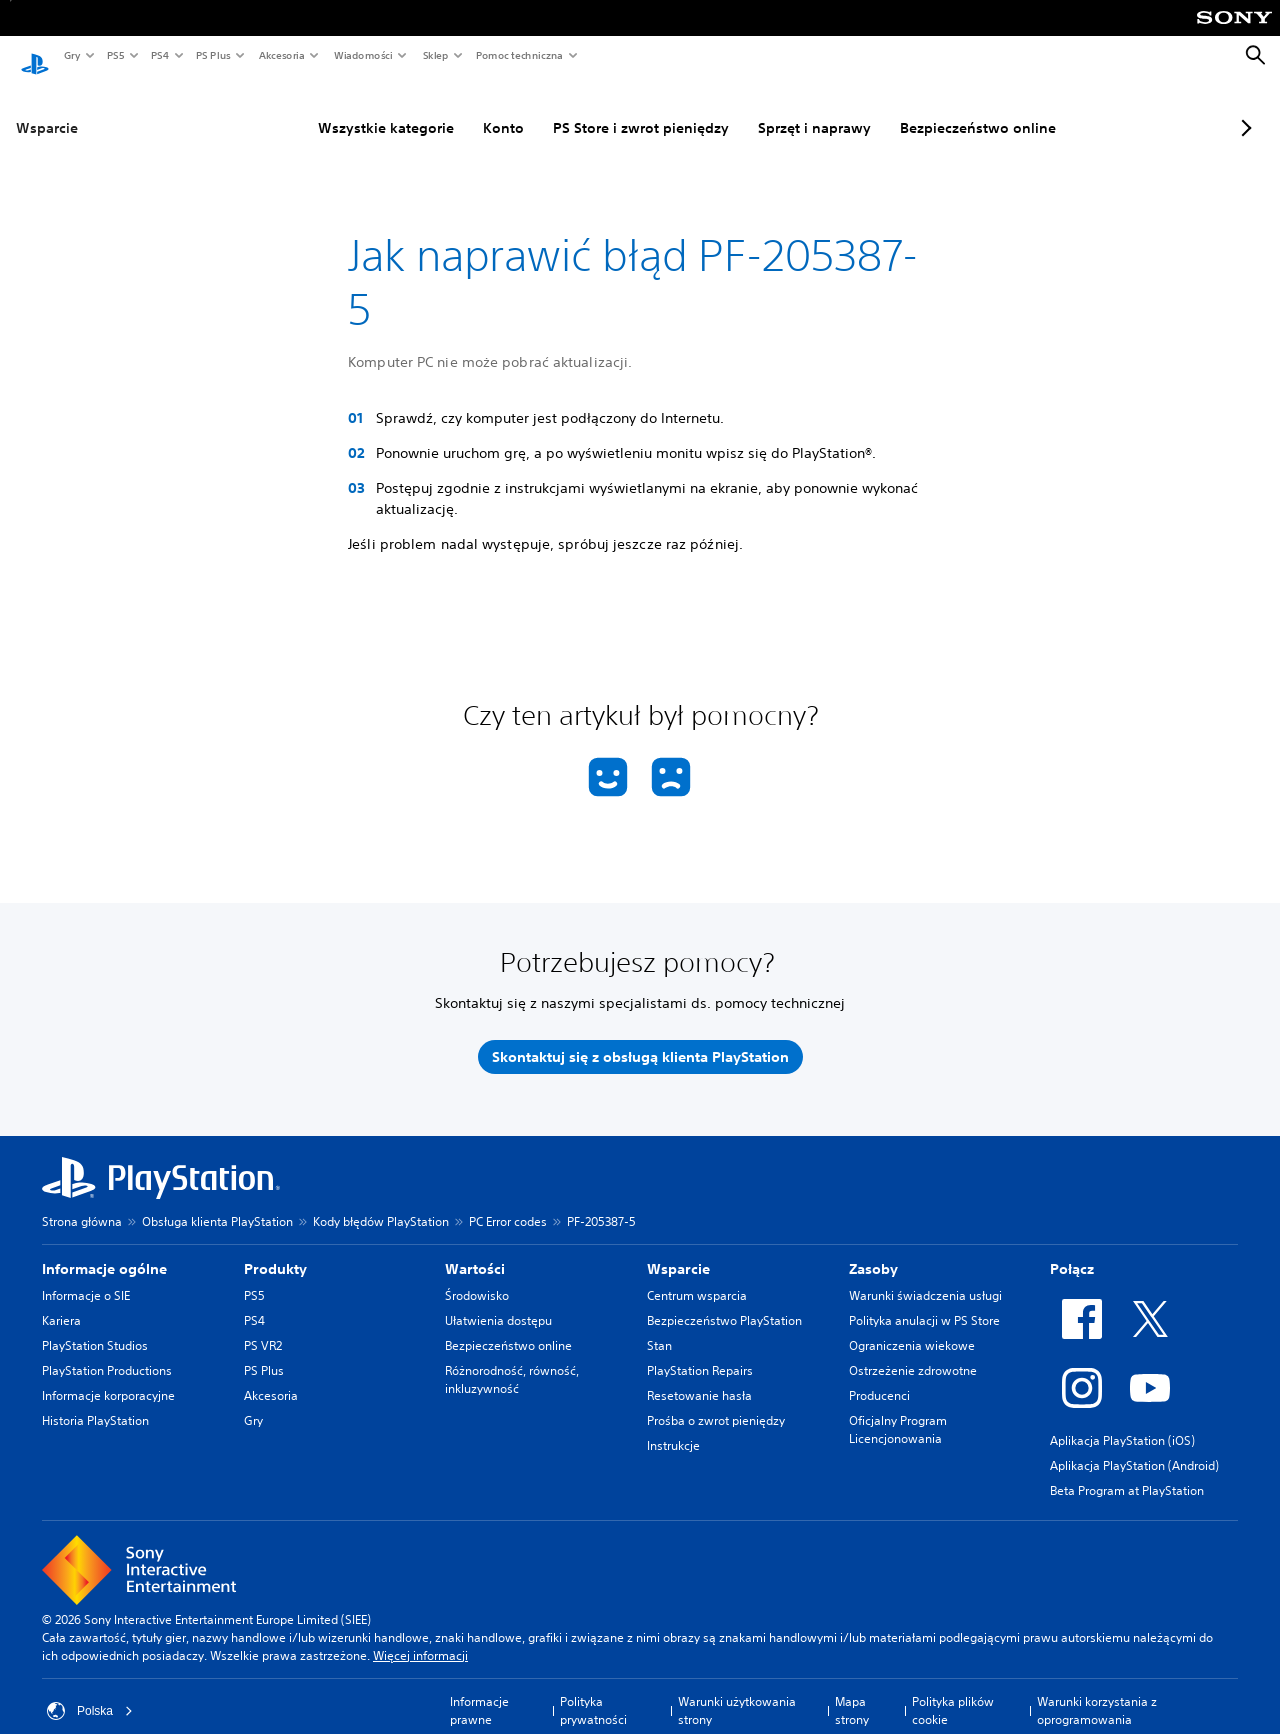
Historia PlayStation (95, 1401)
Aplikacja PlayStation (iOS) (1122, 1421)
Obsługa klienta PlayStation (217, 1202)
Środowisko (477, 1276)
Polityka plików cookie (953, 1691)
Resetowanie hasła (699, 1376)
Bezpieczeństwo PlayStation (724, 1301)
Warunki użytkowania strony (737, 1691)
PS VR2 (263, 1326)
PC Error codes (508, 1202)
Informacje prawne (479, 1691)
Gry (71, 55)
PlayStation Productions (107, 1351)
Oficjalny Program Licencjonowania (898, 1410)
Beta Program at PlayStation (1127, 1471)
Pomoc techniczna (518, 55)
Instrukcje (673, 1426)
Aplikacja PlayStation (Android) (1134, 1446)
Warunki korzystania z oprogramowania (1097, 1691)
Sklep (435, 55)
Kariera (61, 1301)
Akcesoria (281, 55)
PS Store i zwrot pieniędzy (592, 109)
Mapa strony (852, 1691)
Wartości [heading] (475, 1250)
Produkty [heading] (275, 1250)
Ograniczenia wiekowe (912, 1326)
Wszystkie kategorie (337, 109)
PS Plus (212, 55)
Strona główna (82, 1202)
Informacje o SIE (86, 1276)
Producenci (879, 1376)
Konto (454, 109)
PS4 (159, 55)
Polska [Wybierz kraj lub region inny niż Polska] (90, 1692)
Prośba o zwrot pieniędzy (716, 1401)
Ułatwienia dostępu (498, 1301)
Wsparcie (47, 109)
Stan (659, 1326)
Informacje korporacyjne (108, 1376)
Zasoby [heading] (873, 1250)
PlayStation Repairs (700, 1351)
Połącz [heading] (1072, 1250)
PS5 (114, 55)
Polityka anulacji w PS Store (924, 1301)
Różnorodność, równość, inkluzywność (512, 1360)
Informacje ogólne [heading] (104, 1250)
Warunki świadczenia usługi (925, 1276)
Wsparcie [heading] (678, 1250)
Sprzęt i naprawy (765, 109)
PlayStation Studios (95, 1326)
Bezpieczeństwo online (929, 109)
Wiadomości (362, 55)
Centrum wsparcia (697, 1276)
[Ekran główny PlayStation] (35, 56)
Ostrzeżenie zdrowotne (913, 1351)
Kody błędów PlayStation (381, 1202)
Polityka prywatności (593, 1691)
